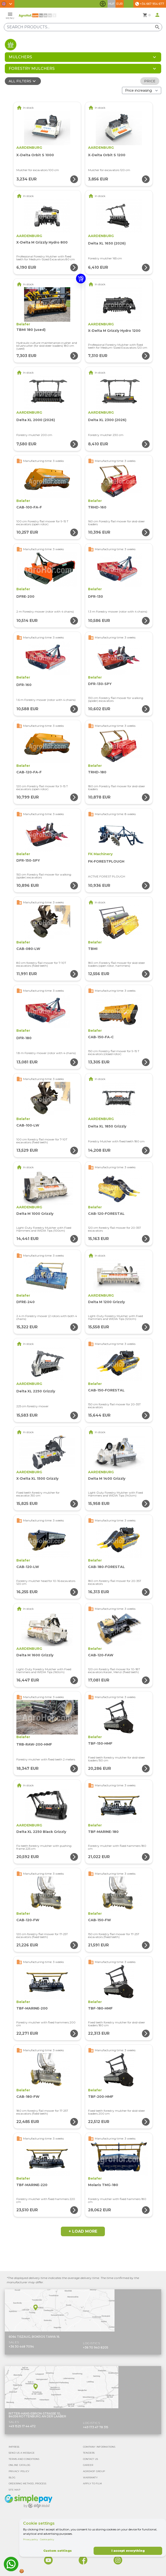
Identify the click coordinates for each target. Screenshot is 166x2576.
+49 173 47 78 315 (95, 2427)
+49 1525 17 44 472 (22, 2426)
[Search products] (83, 27)
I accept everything (128, 2550)
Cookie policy (47, 2539)
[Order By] (141, 90)
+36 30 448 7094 (21, 2346)
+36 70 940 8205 (95, 2347)
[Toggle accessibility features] (103, 4)
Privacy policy (30, 2539)
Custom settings (57, 2550)
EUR (119, 4)
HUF (112, 4)
